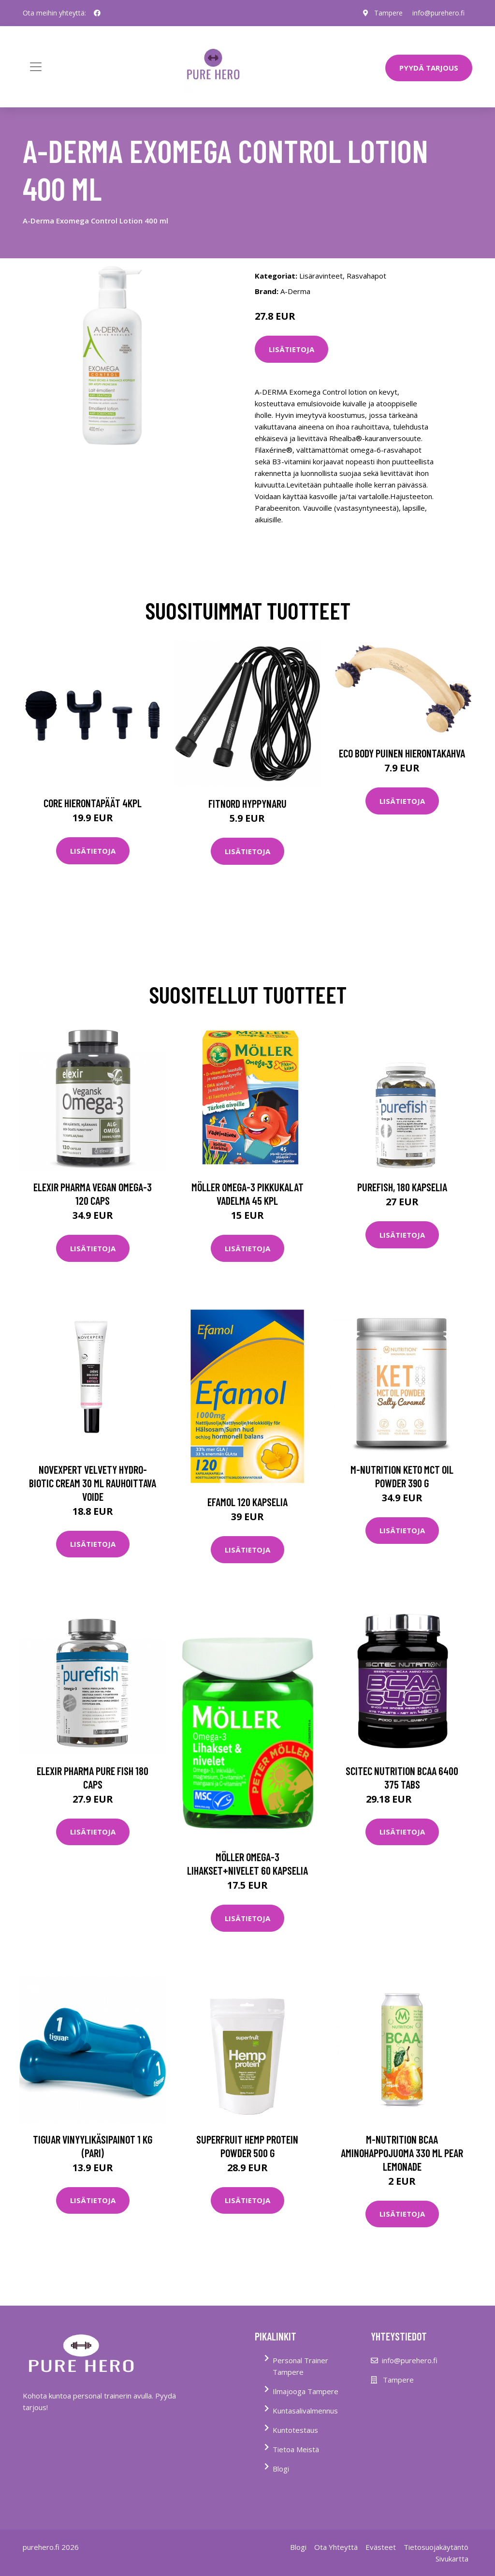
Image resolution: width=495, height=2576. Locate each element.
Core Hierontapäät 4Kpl (93, 803)
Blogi (281, 2468)
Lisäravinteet (321, 276)
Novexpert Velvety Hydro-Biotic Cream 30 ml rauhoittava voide (92, 1483)
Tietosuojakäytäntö (436, 2547)
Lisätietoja (291, 349)
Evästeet (380, 2547)
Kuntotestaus (295, 2430)
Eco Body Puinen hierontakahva (402, 753)
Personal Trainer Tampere (300, 2366)
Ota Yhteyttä (336, 2547)
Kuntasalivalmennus (305, 2410)
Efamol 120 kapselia (247, 1501)
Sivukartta (452, 2558)
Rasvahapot (366, 276)
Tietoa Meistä (296, 2449)
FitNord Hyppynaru (247, 803)
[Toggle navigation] (36, 67)
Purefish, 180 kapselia (402, 1187)
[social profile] (97, 13)
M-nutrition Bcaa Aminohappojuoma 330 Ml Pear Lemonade (402, 2153)
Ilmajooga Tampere (305, 2391)
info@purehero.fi (438, 12)
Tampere (388, 12)
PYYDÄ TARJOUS (428, 68)
